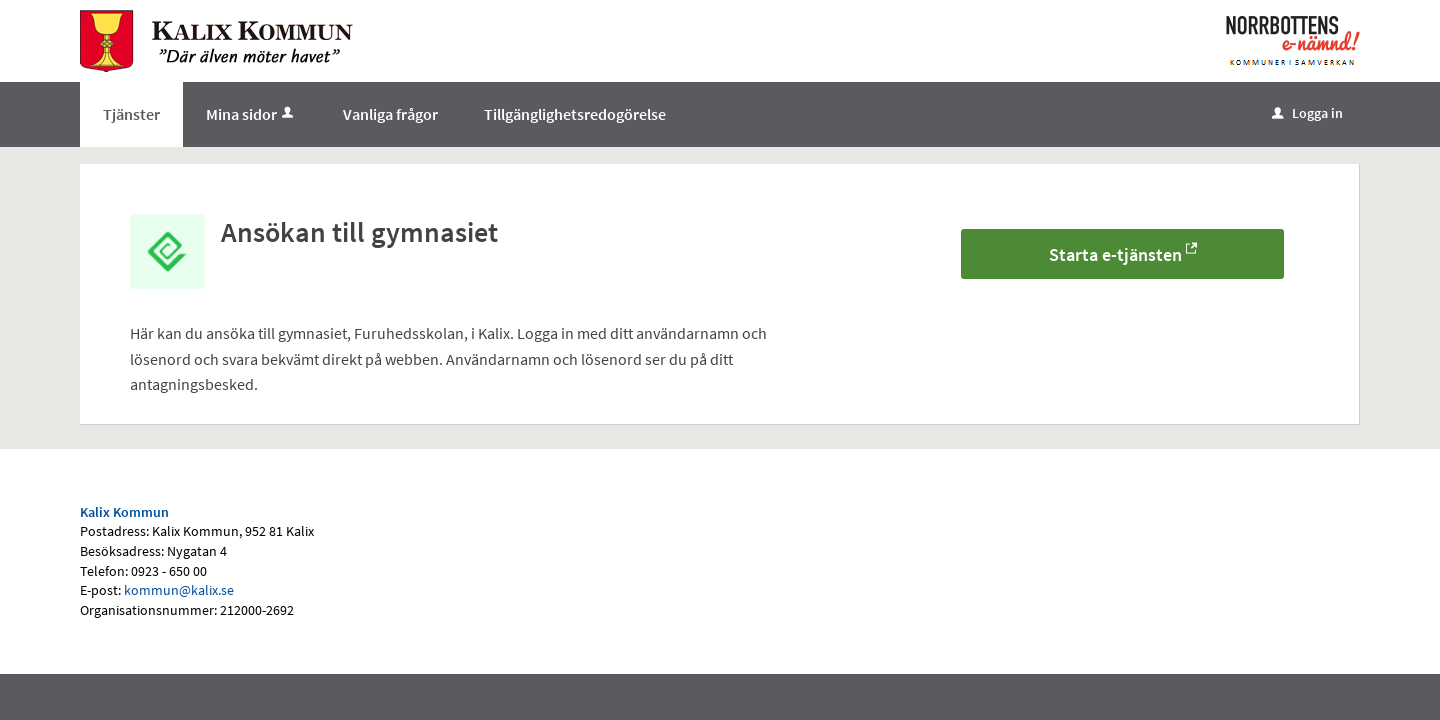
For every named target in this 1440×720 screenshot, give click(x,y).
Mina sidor (251, 114)
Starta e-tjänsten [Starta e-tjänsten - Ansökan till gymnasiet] (1115, 254)
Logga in (1307, 113)
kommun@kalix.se (179, 590)
